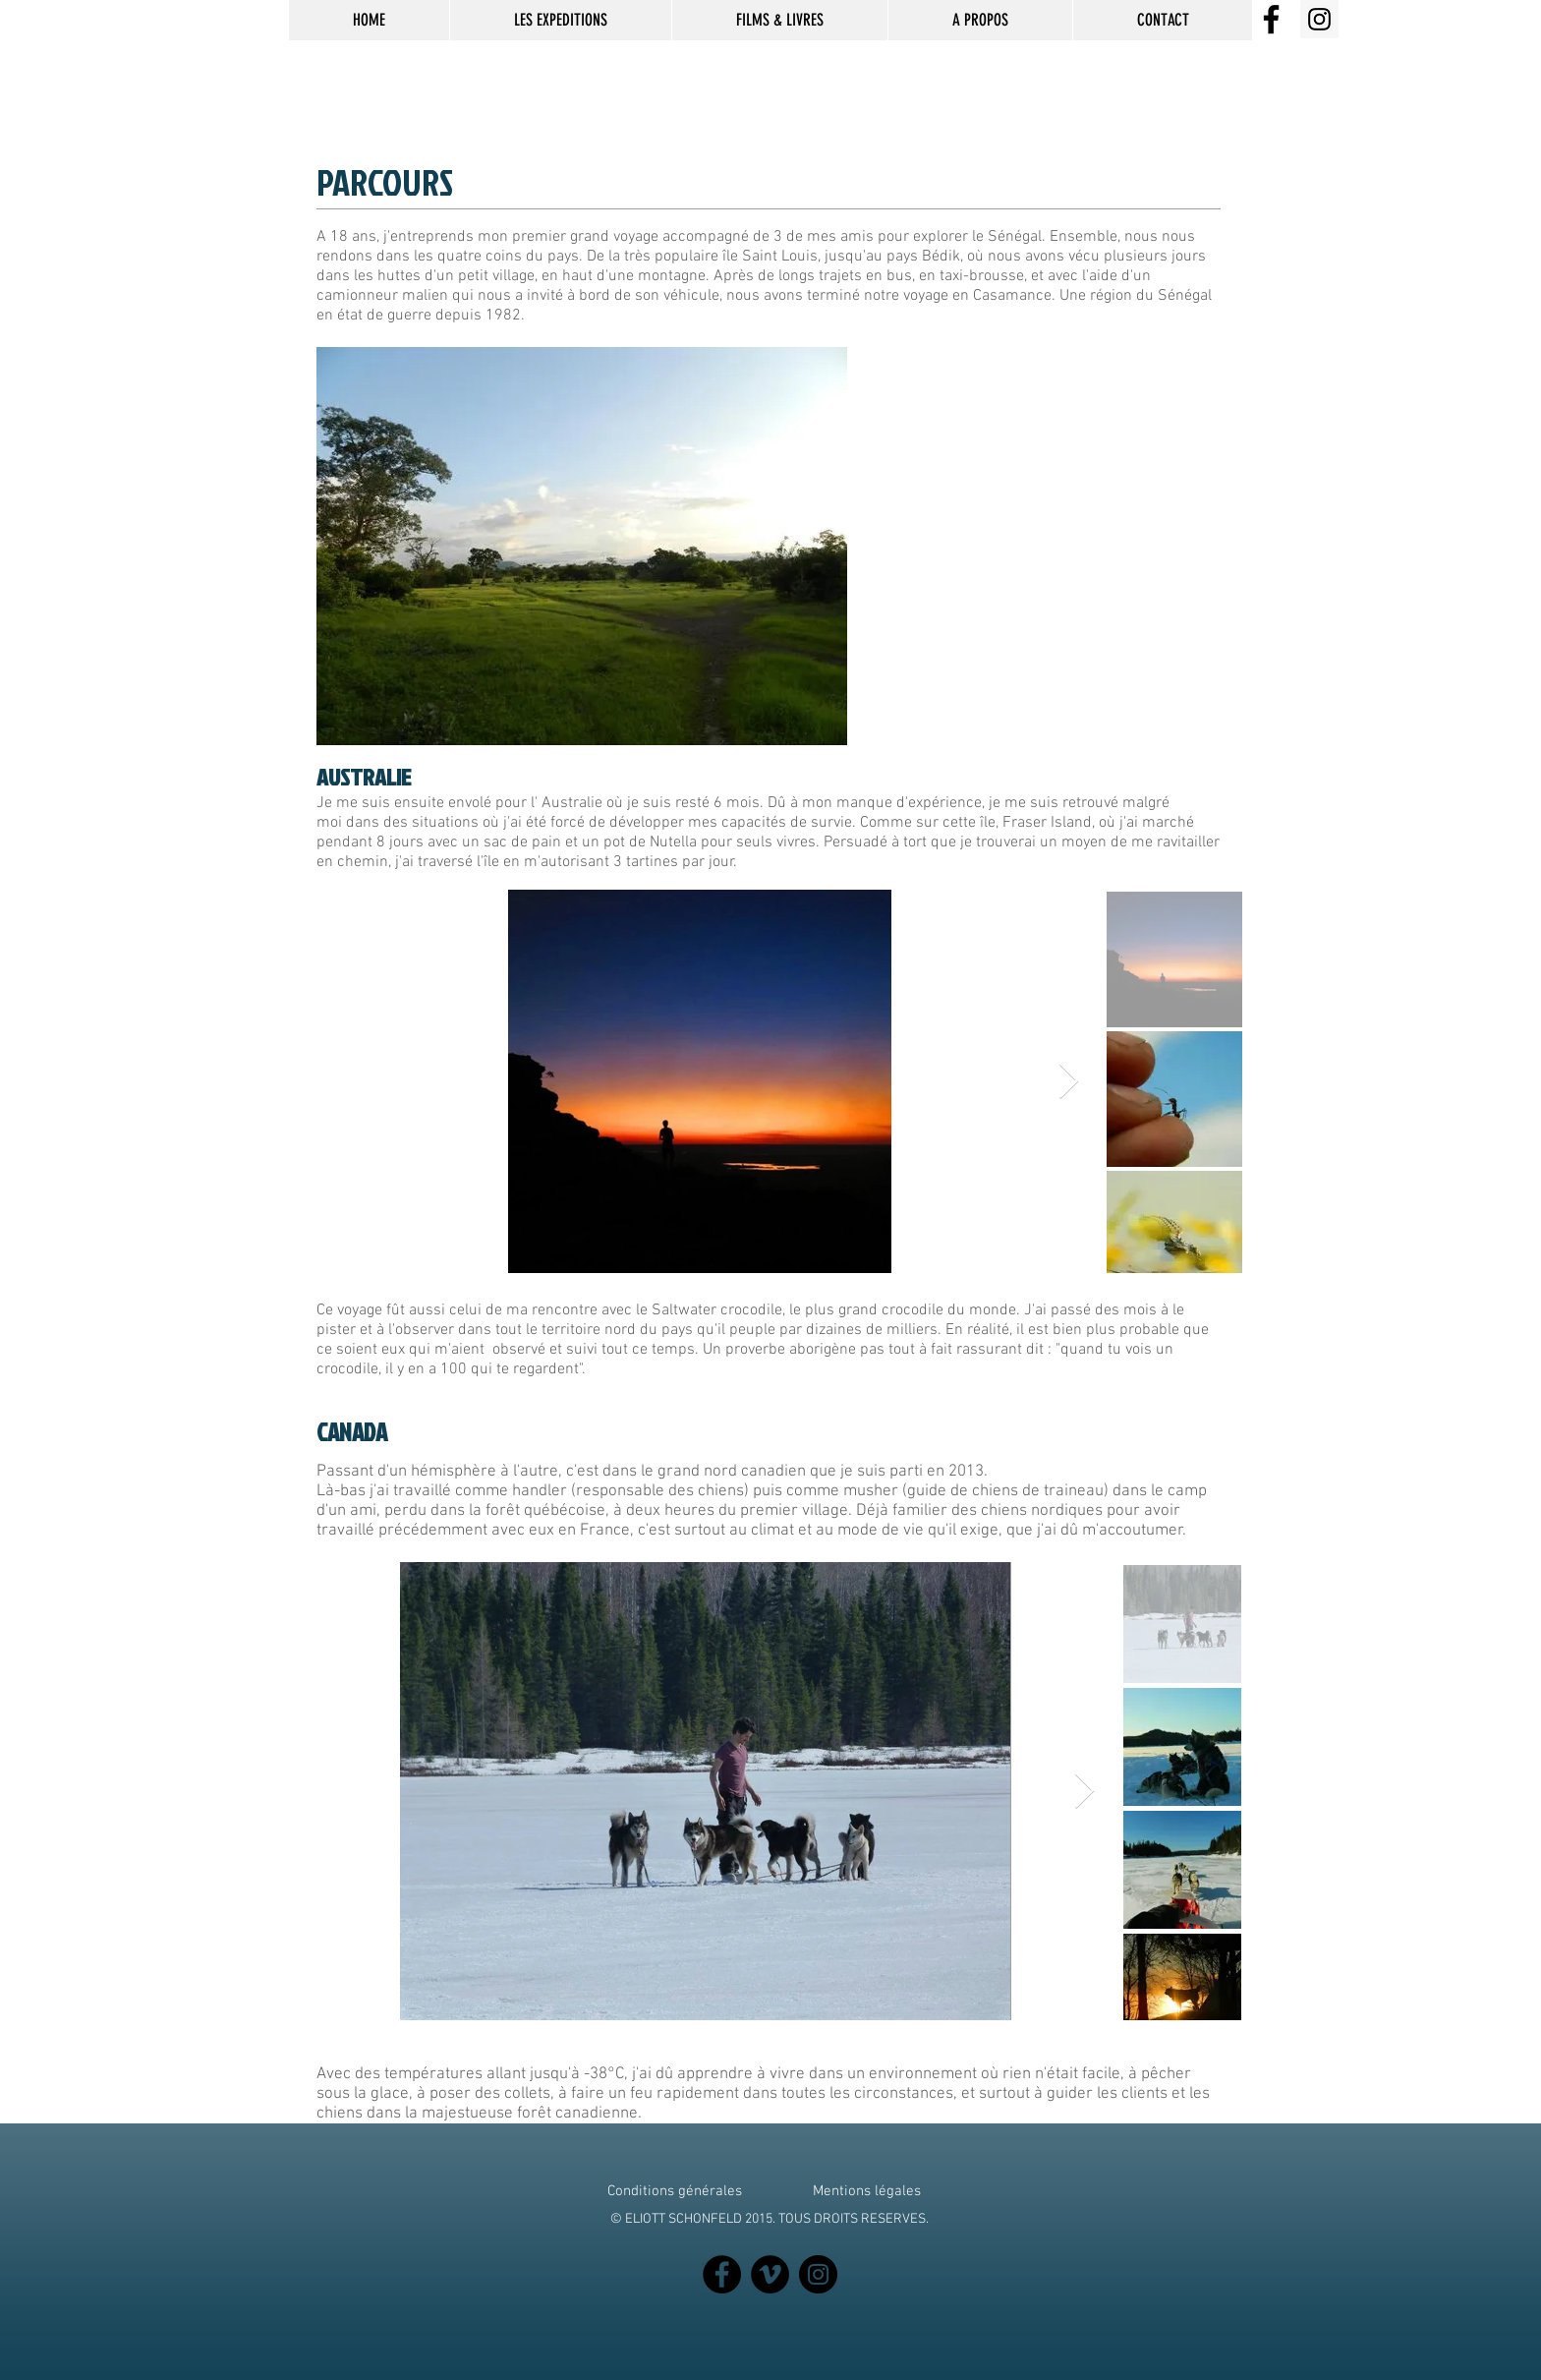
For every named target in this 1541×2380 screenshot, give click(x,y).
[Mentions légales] (867, 2191)
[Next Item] (1068, 1082)
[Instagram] (818, 2274)
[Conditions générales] (674, 2191)
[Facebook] (722, 2274)
